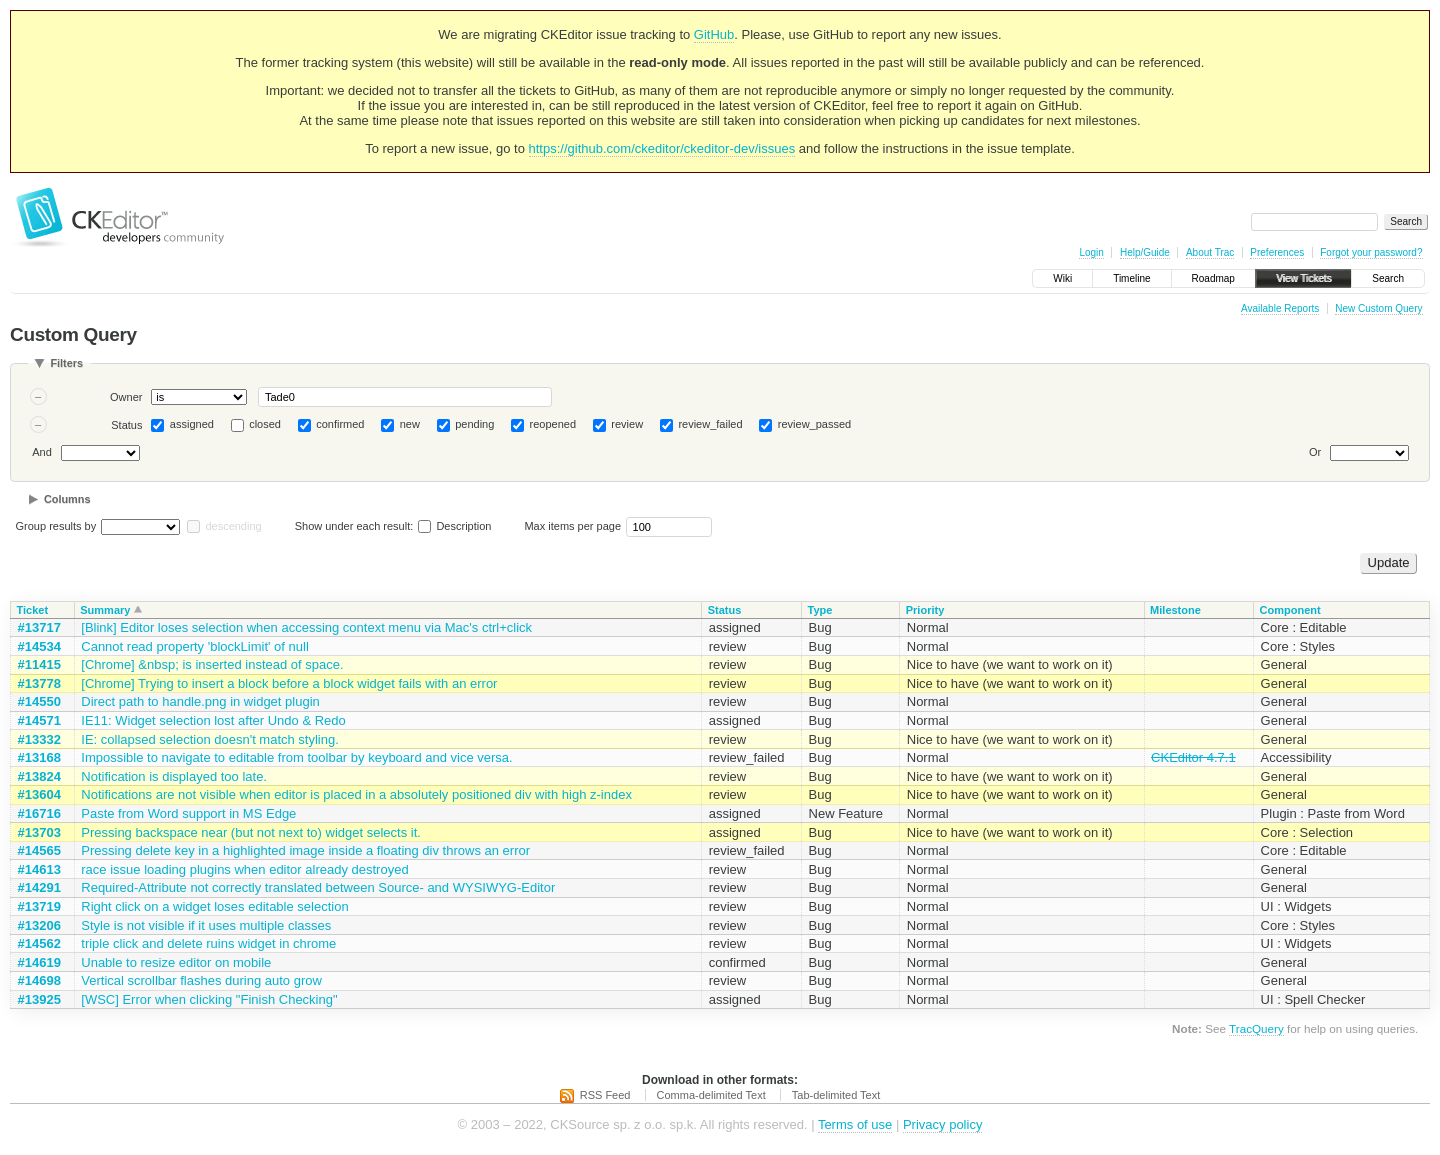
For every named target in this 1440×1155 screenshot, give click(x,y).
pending (474, 424)
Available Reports (1280, 308)
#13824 (39, 776)
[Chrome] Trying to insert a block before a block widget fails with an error (289, 683)
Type (820, 610)
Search (1388, 278)
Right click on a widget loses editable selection (214, 906)
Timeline (1131, 278)
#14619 (39, 962)
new (410, 424)
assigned (192, 424)
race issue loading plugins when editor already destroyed (244, 869)
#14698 (39, 980)
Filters (66, 363)
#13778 (39, 683)
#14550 (39, 701)
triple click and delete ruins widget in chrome (208, 943)
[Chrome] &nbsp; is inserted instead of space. (212, 664)
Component (1290, 610)
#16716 (39, 813)
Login (1091, 252)
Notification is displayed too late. (174, 776)
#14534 (39, 646)
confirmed (340, 424)
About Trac (1210, 252)
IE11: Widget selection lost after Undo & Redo (213, 720)
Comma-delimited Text (711, 1095)
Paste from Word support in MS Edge (188, 813)
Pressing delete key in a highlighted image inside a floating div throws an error (305, 850)
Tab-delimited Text (836, 1095)
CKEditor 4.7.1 (1193, 757)
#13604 (39, 794)
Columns (67, 499)
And (42, 452)
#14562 (39, 943)
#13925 (39, 999)
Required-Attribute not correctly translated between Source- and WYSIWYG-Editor (318, 887)
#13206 (39, 925)
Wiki (1062, 278)
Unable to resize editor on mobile (176, 962)
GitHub (714, 34)
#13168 (39, 757)
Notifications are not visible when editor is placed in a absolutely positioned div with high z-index (356, 794)
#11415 (39, 664)
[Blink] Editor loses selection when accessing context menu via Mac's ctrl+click (306, 627)
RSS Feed (605, 1095)
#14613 (39, 869)
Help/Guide (1145, 252)
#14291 (39, 887)
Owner (126, 397)
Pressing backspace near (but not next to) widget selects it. (251, 832)
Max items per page (572, 526)
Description (454, 526)
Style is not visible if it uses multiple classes (206, 925)
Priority (925, 610)
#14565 (39, 850)
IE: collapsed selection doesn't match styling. (210, 739)
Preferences (1277, 252)
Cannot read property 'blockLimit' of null (195, 646)
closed (265, 424)
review (627, 424)
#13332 (39, 739)
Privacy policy (942, 1124)
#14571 (39, 720)
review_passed (814, 424)
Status (126, 425)
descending (233, 526)
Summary (105, 610)
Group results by (56, 526)
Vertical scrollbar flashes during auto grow (201, 980)
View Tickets (1303, 278)
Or (1315, 452)
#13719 (39, 906)
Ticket (33, 610)
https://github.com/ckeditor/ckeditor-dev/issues (662, 148)
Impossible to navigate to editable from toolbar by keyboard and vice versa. (296, 757)
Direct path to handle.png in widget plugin (200, 701)
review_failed (710, 424)
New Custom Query (1378, 308)
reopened (553, 424)
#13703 (39, 832)
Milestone (1175, 610)
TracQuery (1256, 1028)
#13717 (39, 627)
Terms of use (855, 1124)
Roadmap (1213, 278)
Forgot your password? (1371, 252)
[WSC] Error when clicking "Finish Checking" (209, 999)
